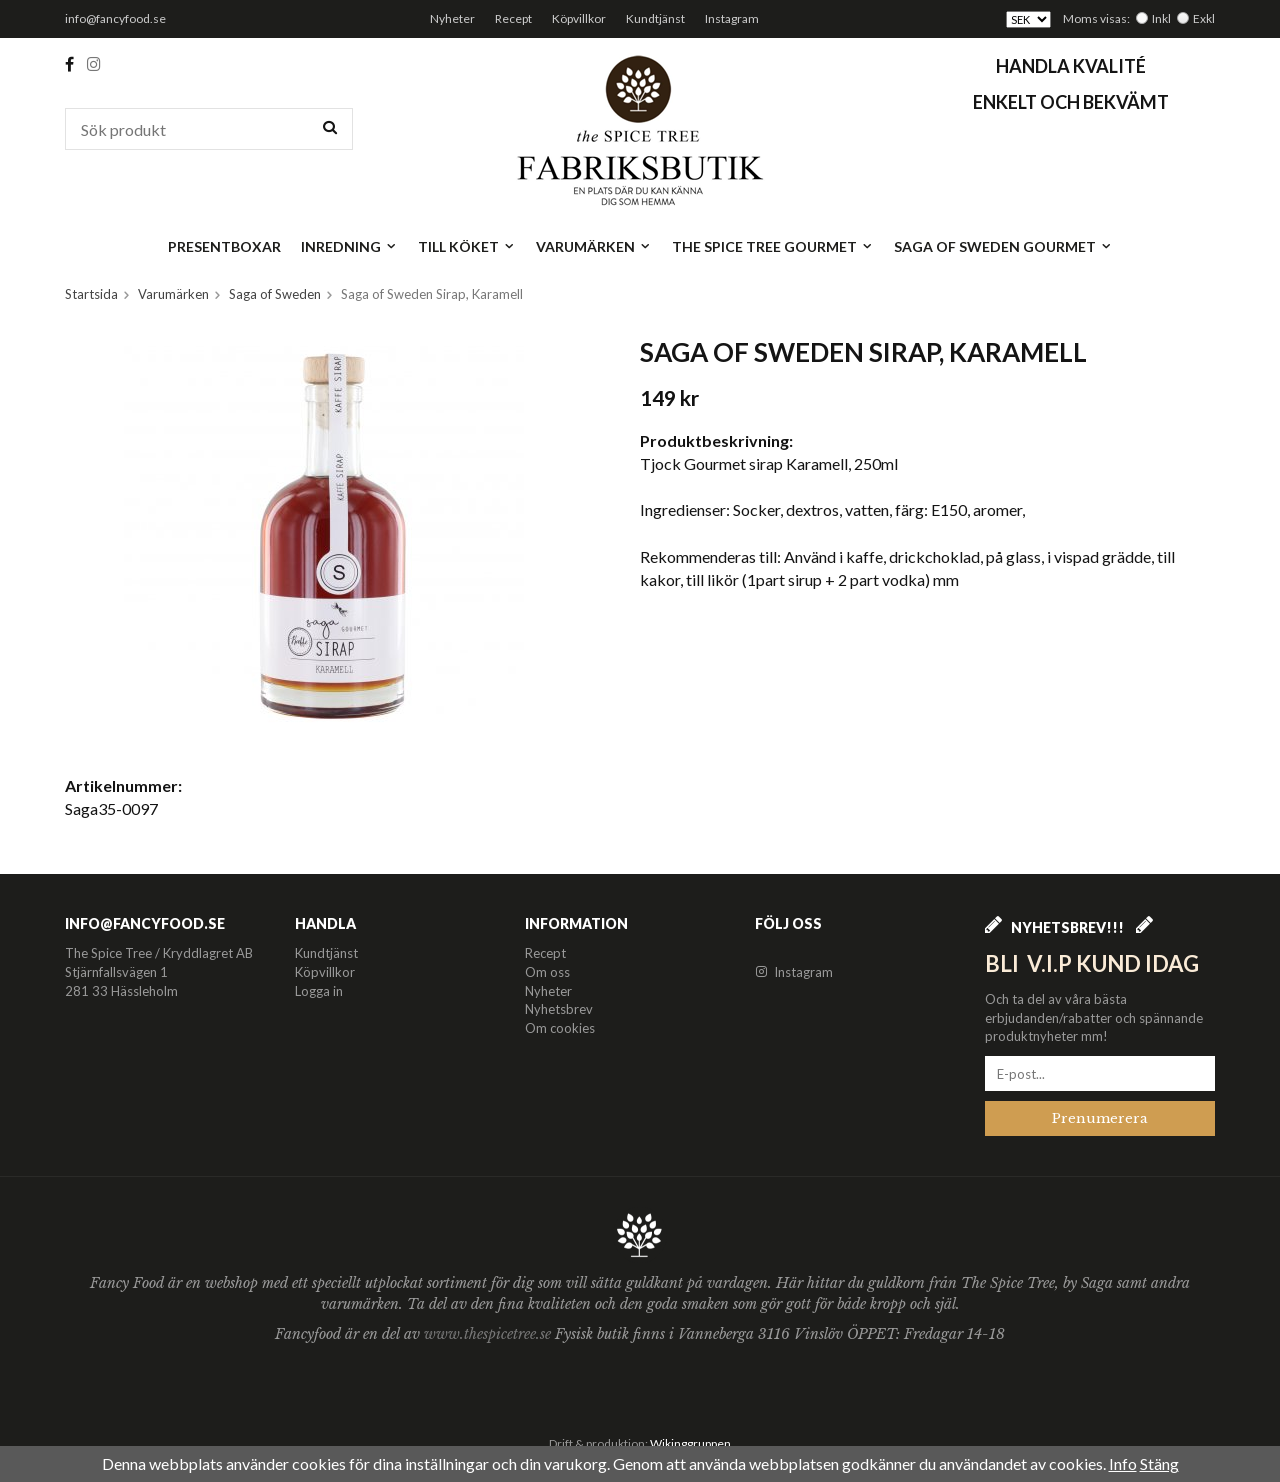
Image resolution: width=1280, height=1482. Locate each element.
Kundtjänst (655, 18)
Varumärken (594, 246)
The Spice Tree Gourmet (773, 246)
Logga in (319, 991)
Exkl (1204, 18)
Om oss (547, 972)
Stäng (1159, 1463)
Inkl (1161, 18)
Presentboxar (224, 246)
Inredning (349, 246)
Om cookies (560, 1028)
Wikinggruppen (690, 1443)
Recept (513, 18)
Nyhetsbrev (559, 1009)
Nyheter (452, 18)
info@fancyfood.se (115, 18)
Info (1123, 1463)
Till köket (467, 246)
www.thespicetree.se (489, 1334)
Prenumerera (1100, 1118)
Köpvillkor (579, 18)
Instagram (732, 18)
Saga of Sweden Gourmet (1003, 246)
